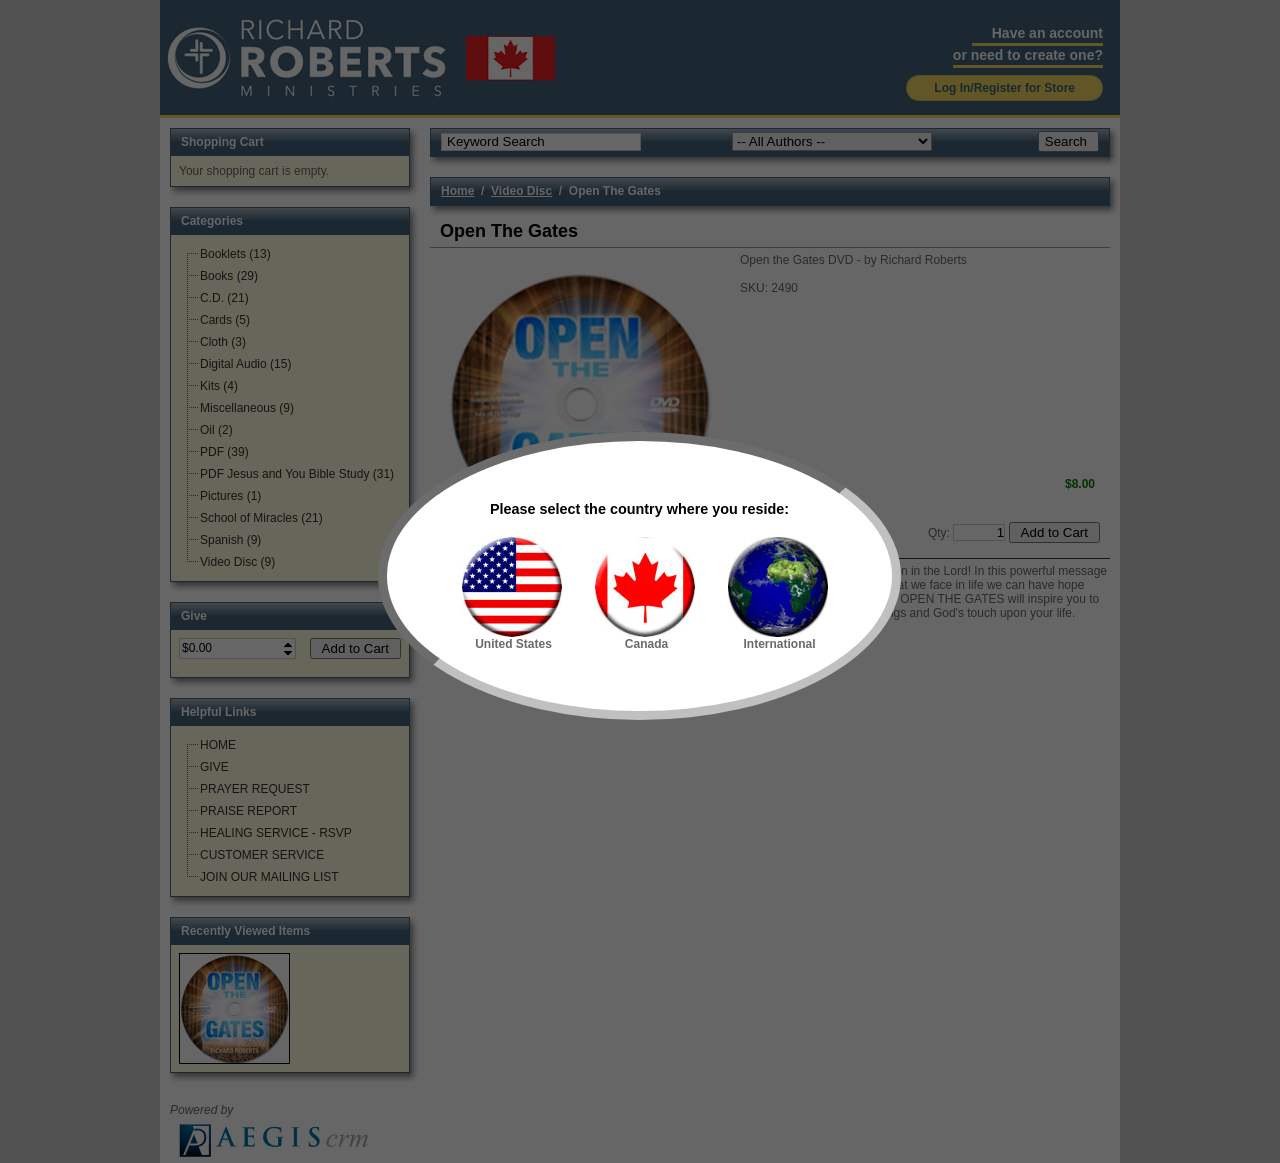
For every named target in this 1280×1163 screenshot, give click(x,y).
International (778, 594)
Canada (645, 594)
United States (512, 594)
